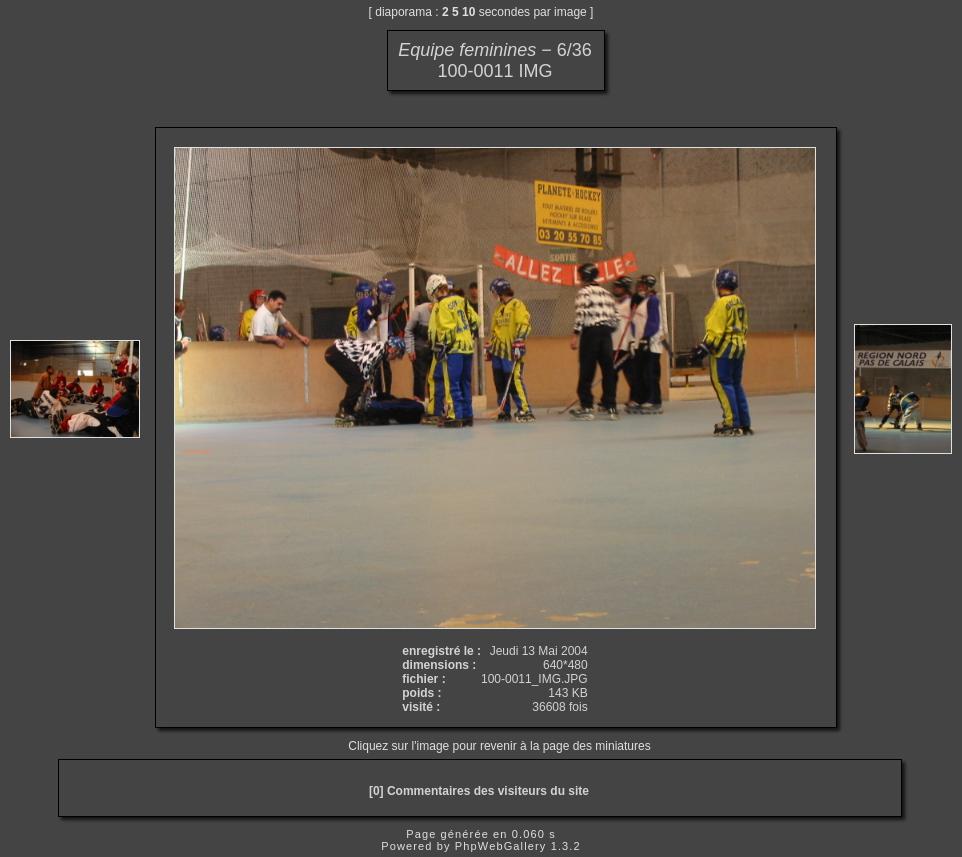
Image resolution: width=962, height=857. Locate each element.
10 (468, 12)
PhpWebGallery (501, 846)
